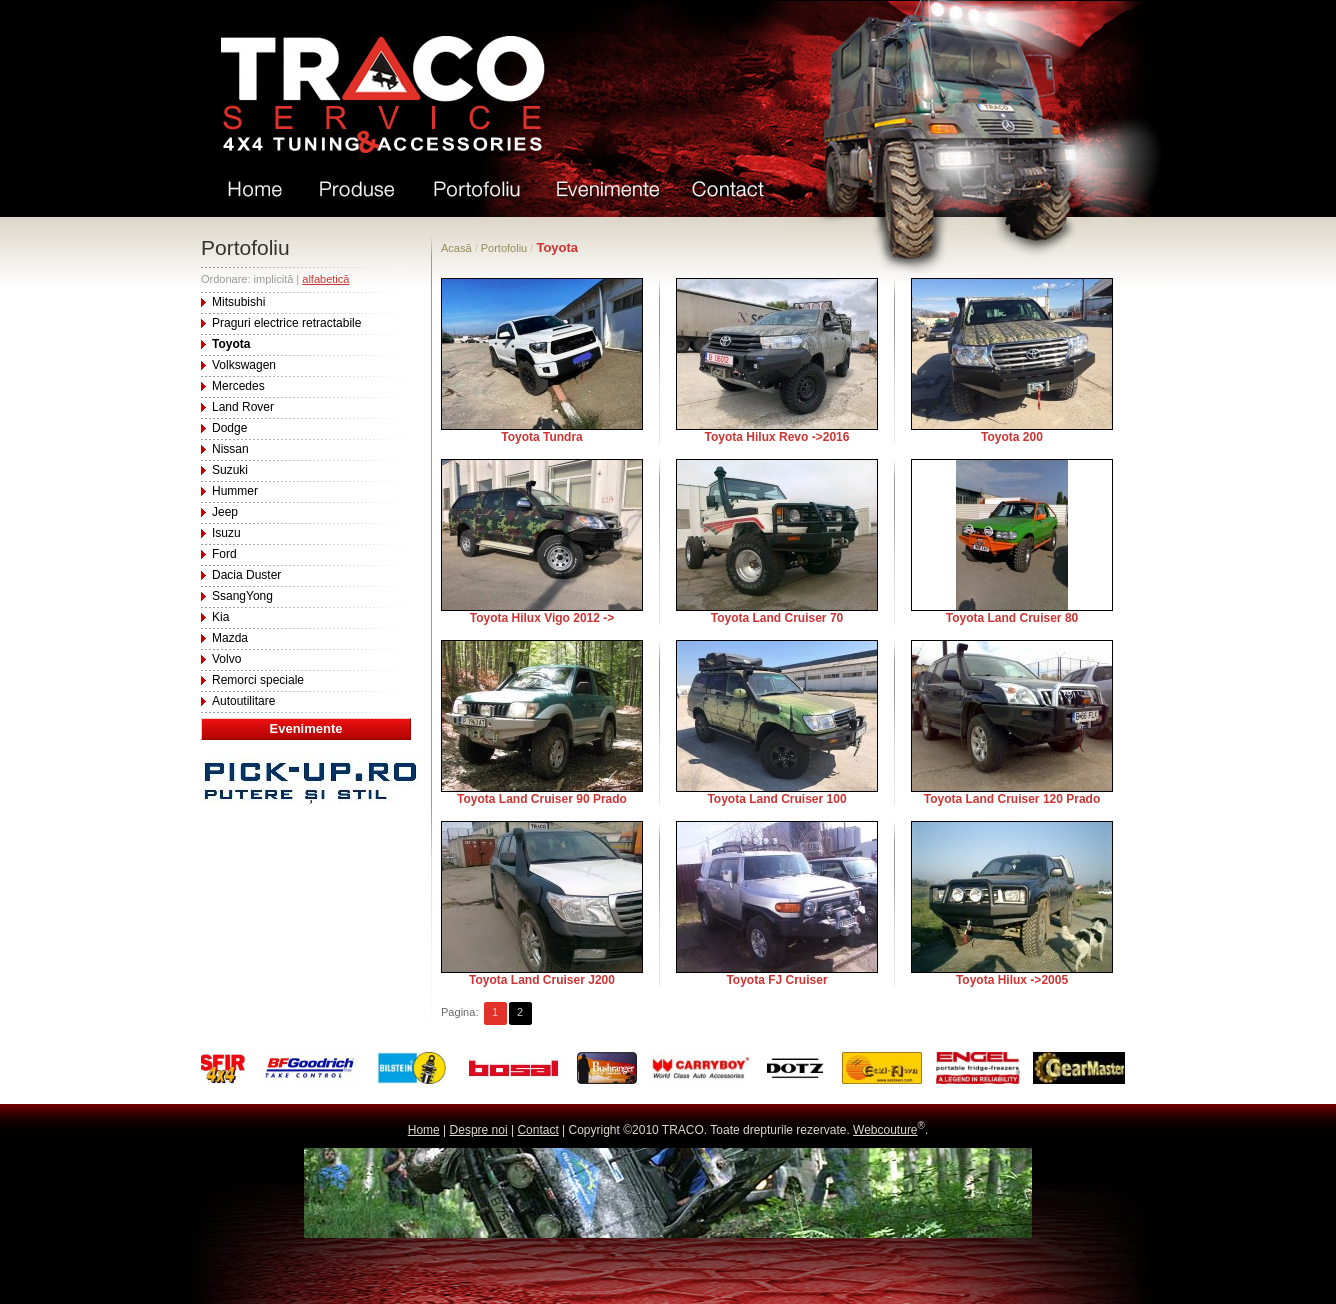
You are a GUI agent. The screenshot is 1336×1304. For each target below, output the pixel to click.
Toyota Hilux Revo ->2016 (777, 437)
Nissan (230, 449)
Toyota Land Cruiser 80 (1012, 618)
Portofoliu (504, 248)
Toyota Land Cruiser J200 (542, 980)
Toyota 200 (1012, 437)
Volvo (226, 659)
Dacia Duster (246, 575)
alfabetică (325, 279)
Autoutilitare (243, 701)
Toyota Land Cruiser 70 (777, 618)
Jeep (225, 512)
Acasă (456, 248)
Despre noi (479, 1130)
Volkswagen (244, 365)
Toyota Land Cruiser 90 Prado (542, 799)
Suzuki (230, 470)
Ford (224, 554)
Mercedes (238, 386)
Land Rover (243, 407)
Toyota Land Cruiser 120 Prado (1012, 799)
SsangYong (242, 596)
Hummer (235, 491)
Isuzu (226, 533)
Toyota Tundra (542, 437)
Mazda (230, 638)
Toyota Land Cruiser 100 (776, 799)
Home (424, 1130)
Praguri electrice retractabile (286, 323)
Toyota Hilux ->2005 (1012, 980)
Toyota (231, 344)
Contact (537, 1130)
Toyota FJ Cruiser (776, 980)
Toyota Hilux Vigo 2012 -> (542, 618)
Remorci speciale (258, 680)
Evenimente (306, 728)
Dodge (229, 428)
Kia (220, 617)
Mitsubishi (238, 302)
